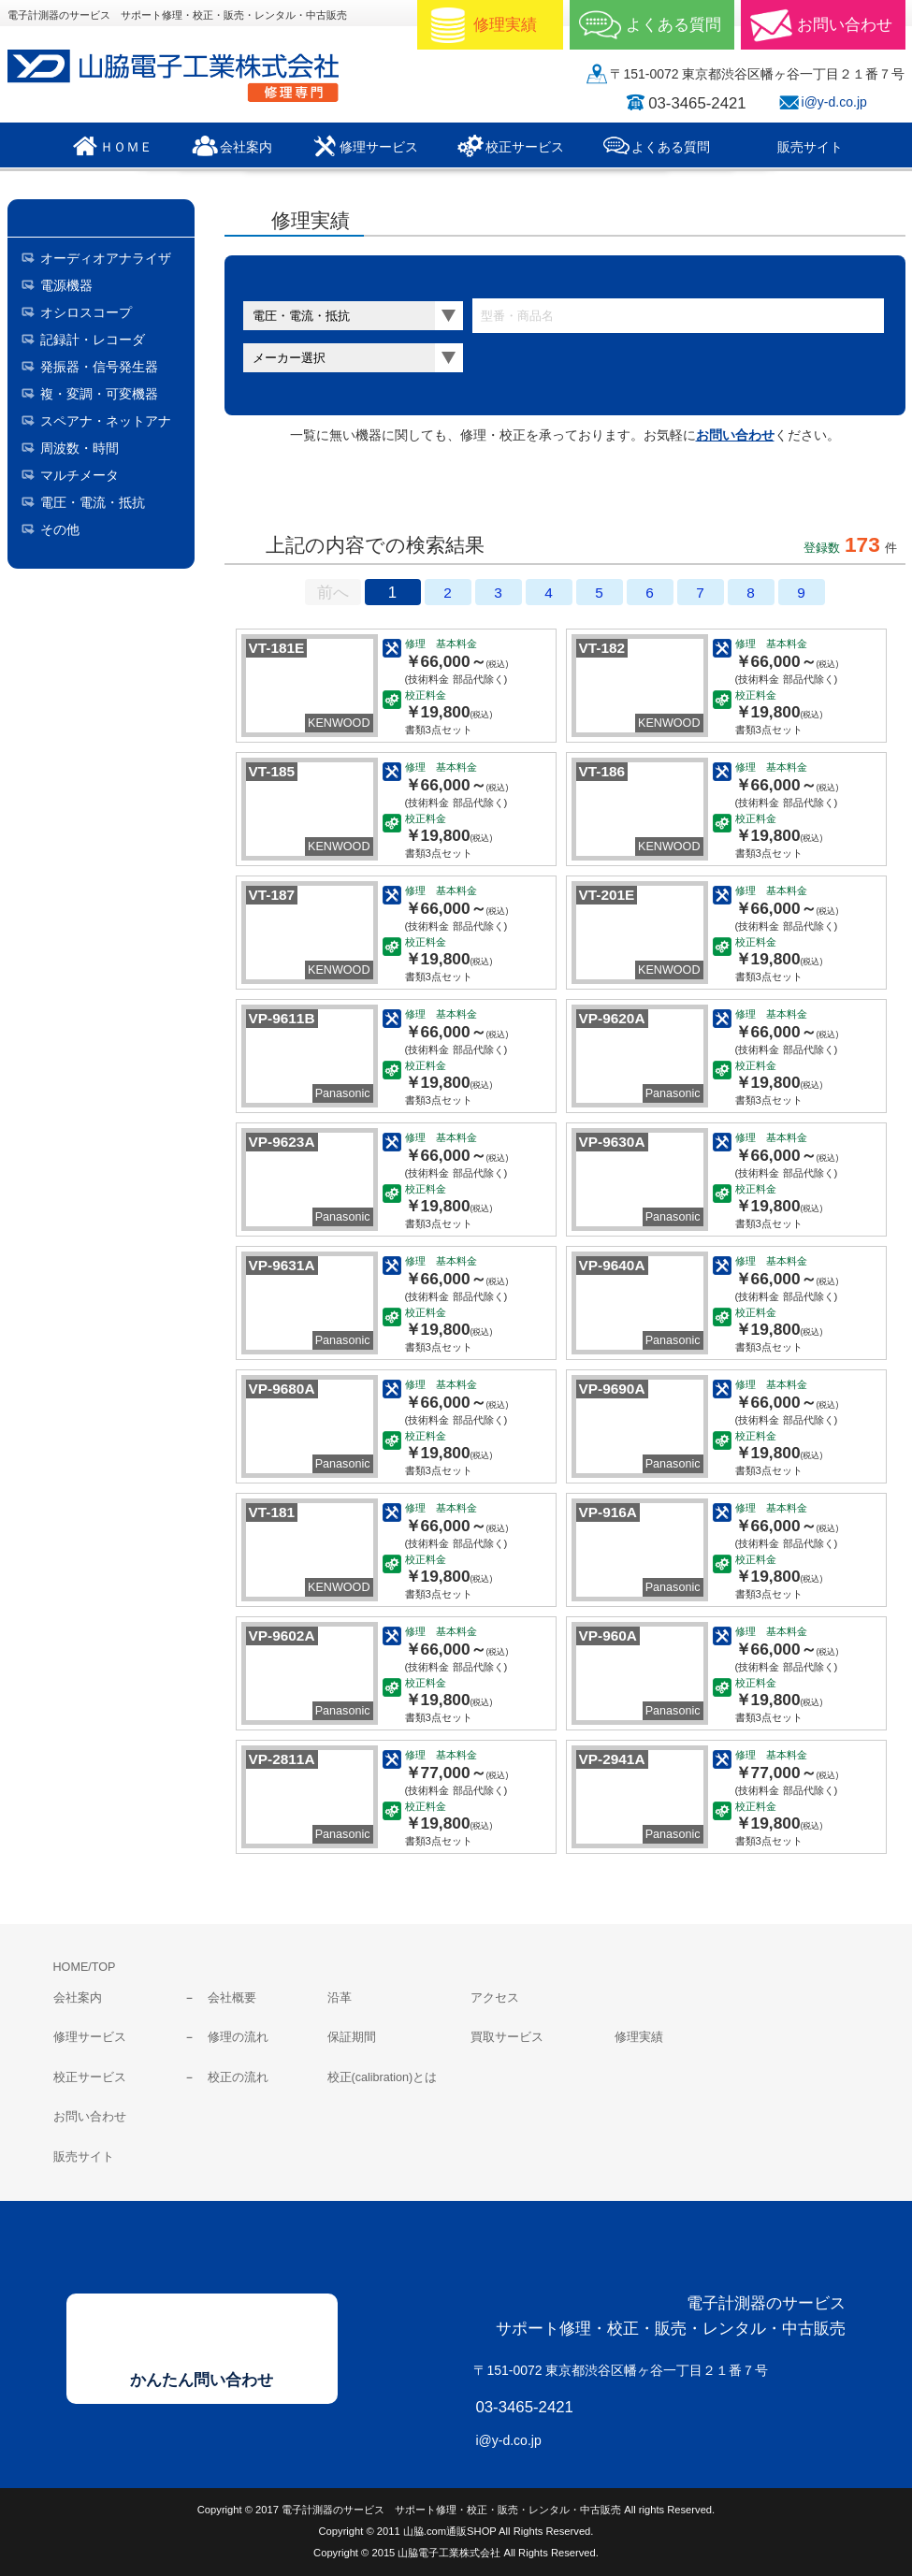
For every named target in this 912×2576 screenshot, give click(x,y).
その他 (60, 529)
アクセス (494, 1997)
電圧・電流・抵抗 (92, 502)
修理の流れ (238, 2037)
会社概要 (232, 1997)
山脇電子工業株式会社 (185, 76)
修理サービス (89, 2037)
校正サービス (89, 2077)
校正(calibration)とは (382, 2077)
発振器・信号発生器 (99, 366)
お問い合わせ (735, 434)
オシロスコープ (86, 312)
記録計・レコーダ (92, 339)
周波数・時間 (79, 448)
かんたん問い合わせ (201, 2380)
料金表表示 (453, 493)
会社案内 (77, 1997)
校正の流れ (238, 2077)
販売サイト (83, 2157)
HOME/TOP (84, 1967)
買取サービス (506, 2037)
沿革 (339, 1997)
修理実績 (639, 2037)
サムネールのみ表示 (298, 493)
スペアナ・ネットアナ (105, 420)
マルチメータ (79, 475)
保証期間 (351, 2037)
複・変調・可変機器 (99, 393)
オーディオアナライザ (105, 258)
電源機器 (66, 285)
